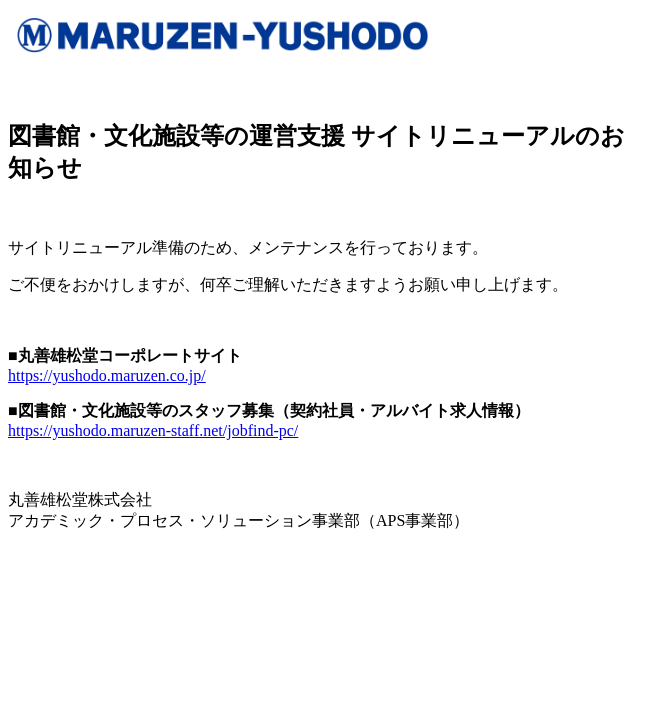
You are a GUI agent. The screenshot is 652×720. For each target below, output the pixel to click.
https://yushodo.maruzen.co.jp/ (107, 375)
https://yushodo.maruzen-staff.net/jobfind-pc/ (153, 430)
